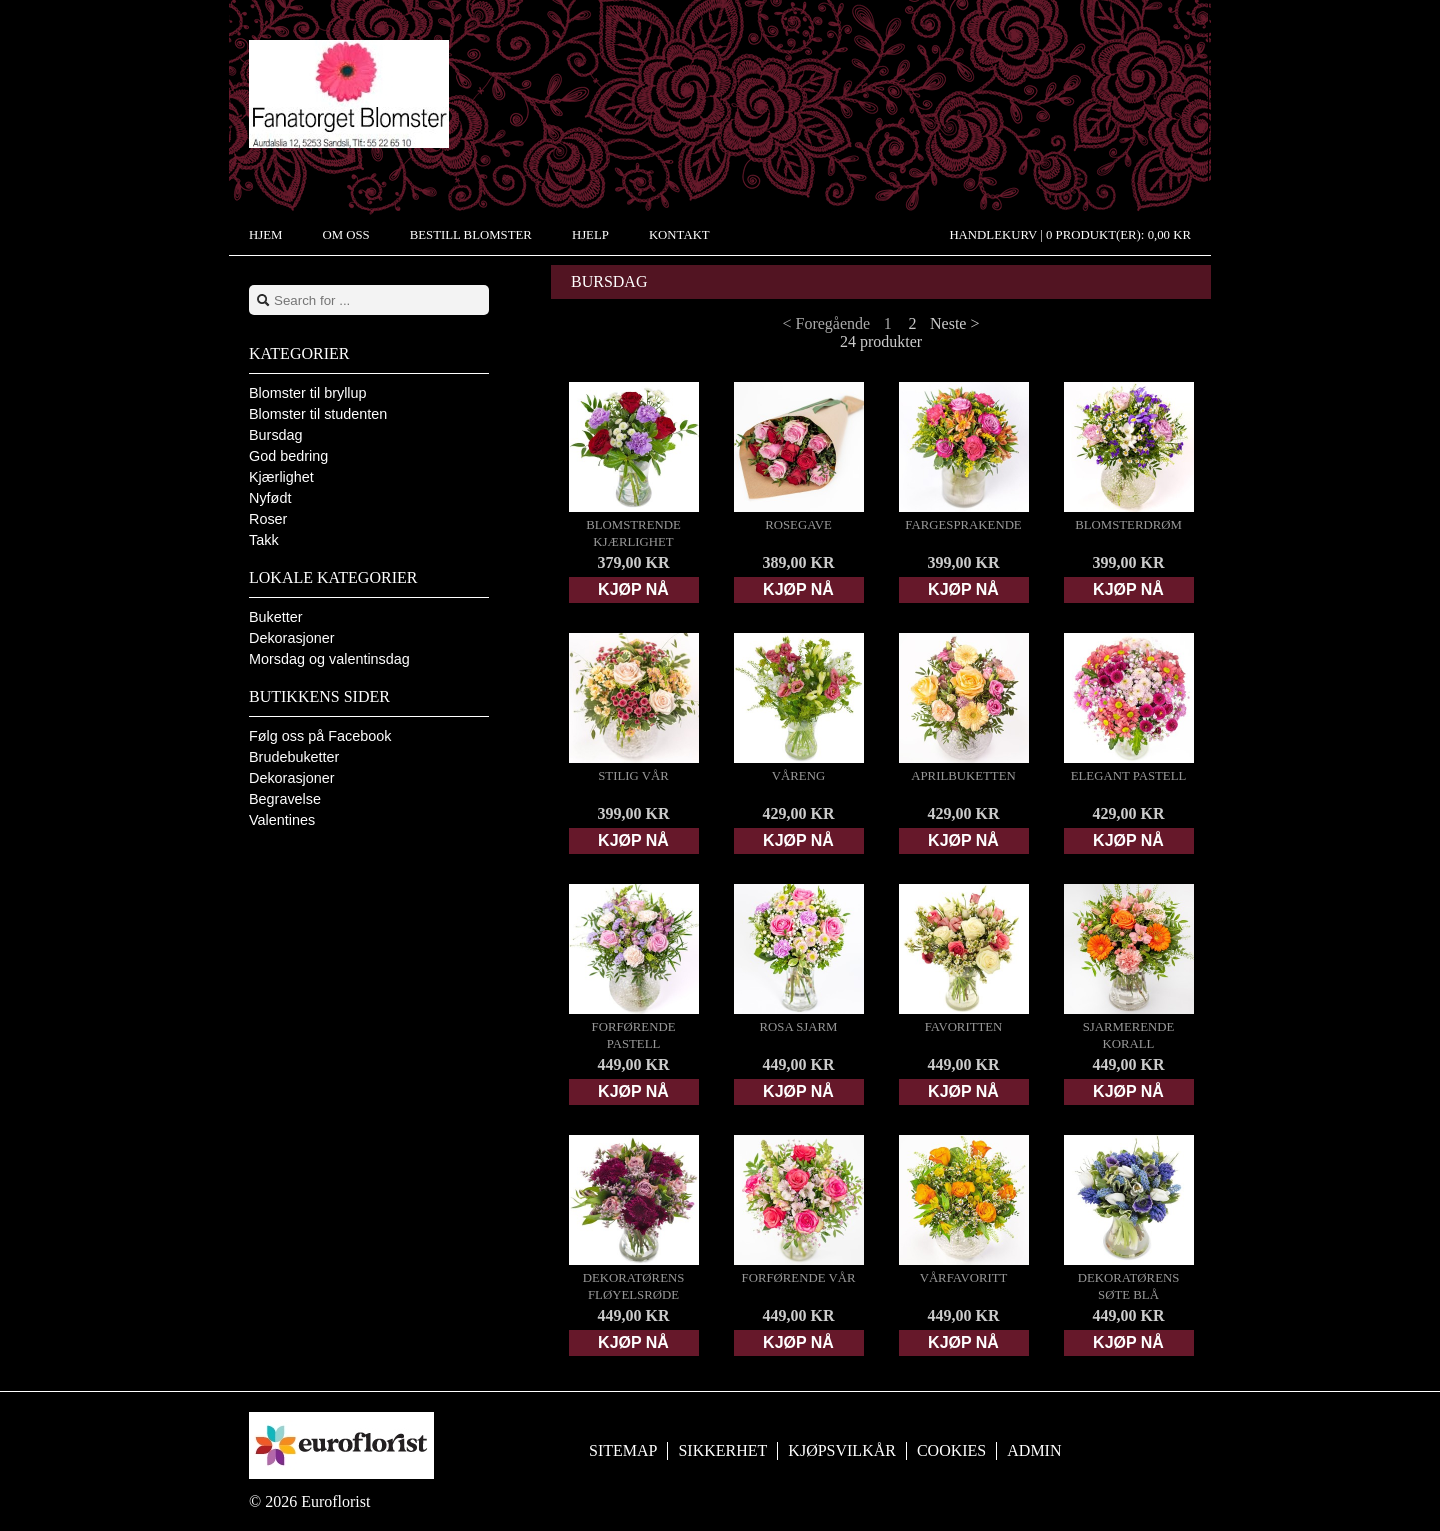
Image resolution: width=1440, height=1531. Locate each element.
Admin (1034, 1450)
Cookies (951, 1450)
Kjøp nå (633, 589)
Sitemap (623, 1450)
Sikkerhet (722, 1450)
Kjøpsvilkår (842, 1450)
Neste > (954, 323)
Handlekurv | (1070, 235)
